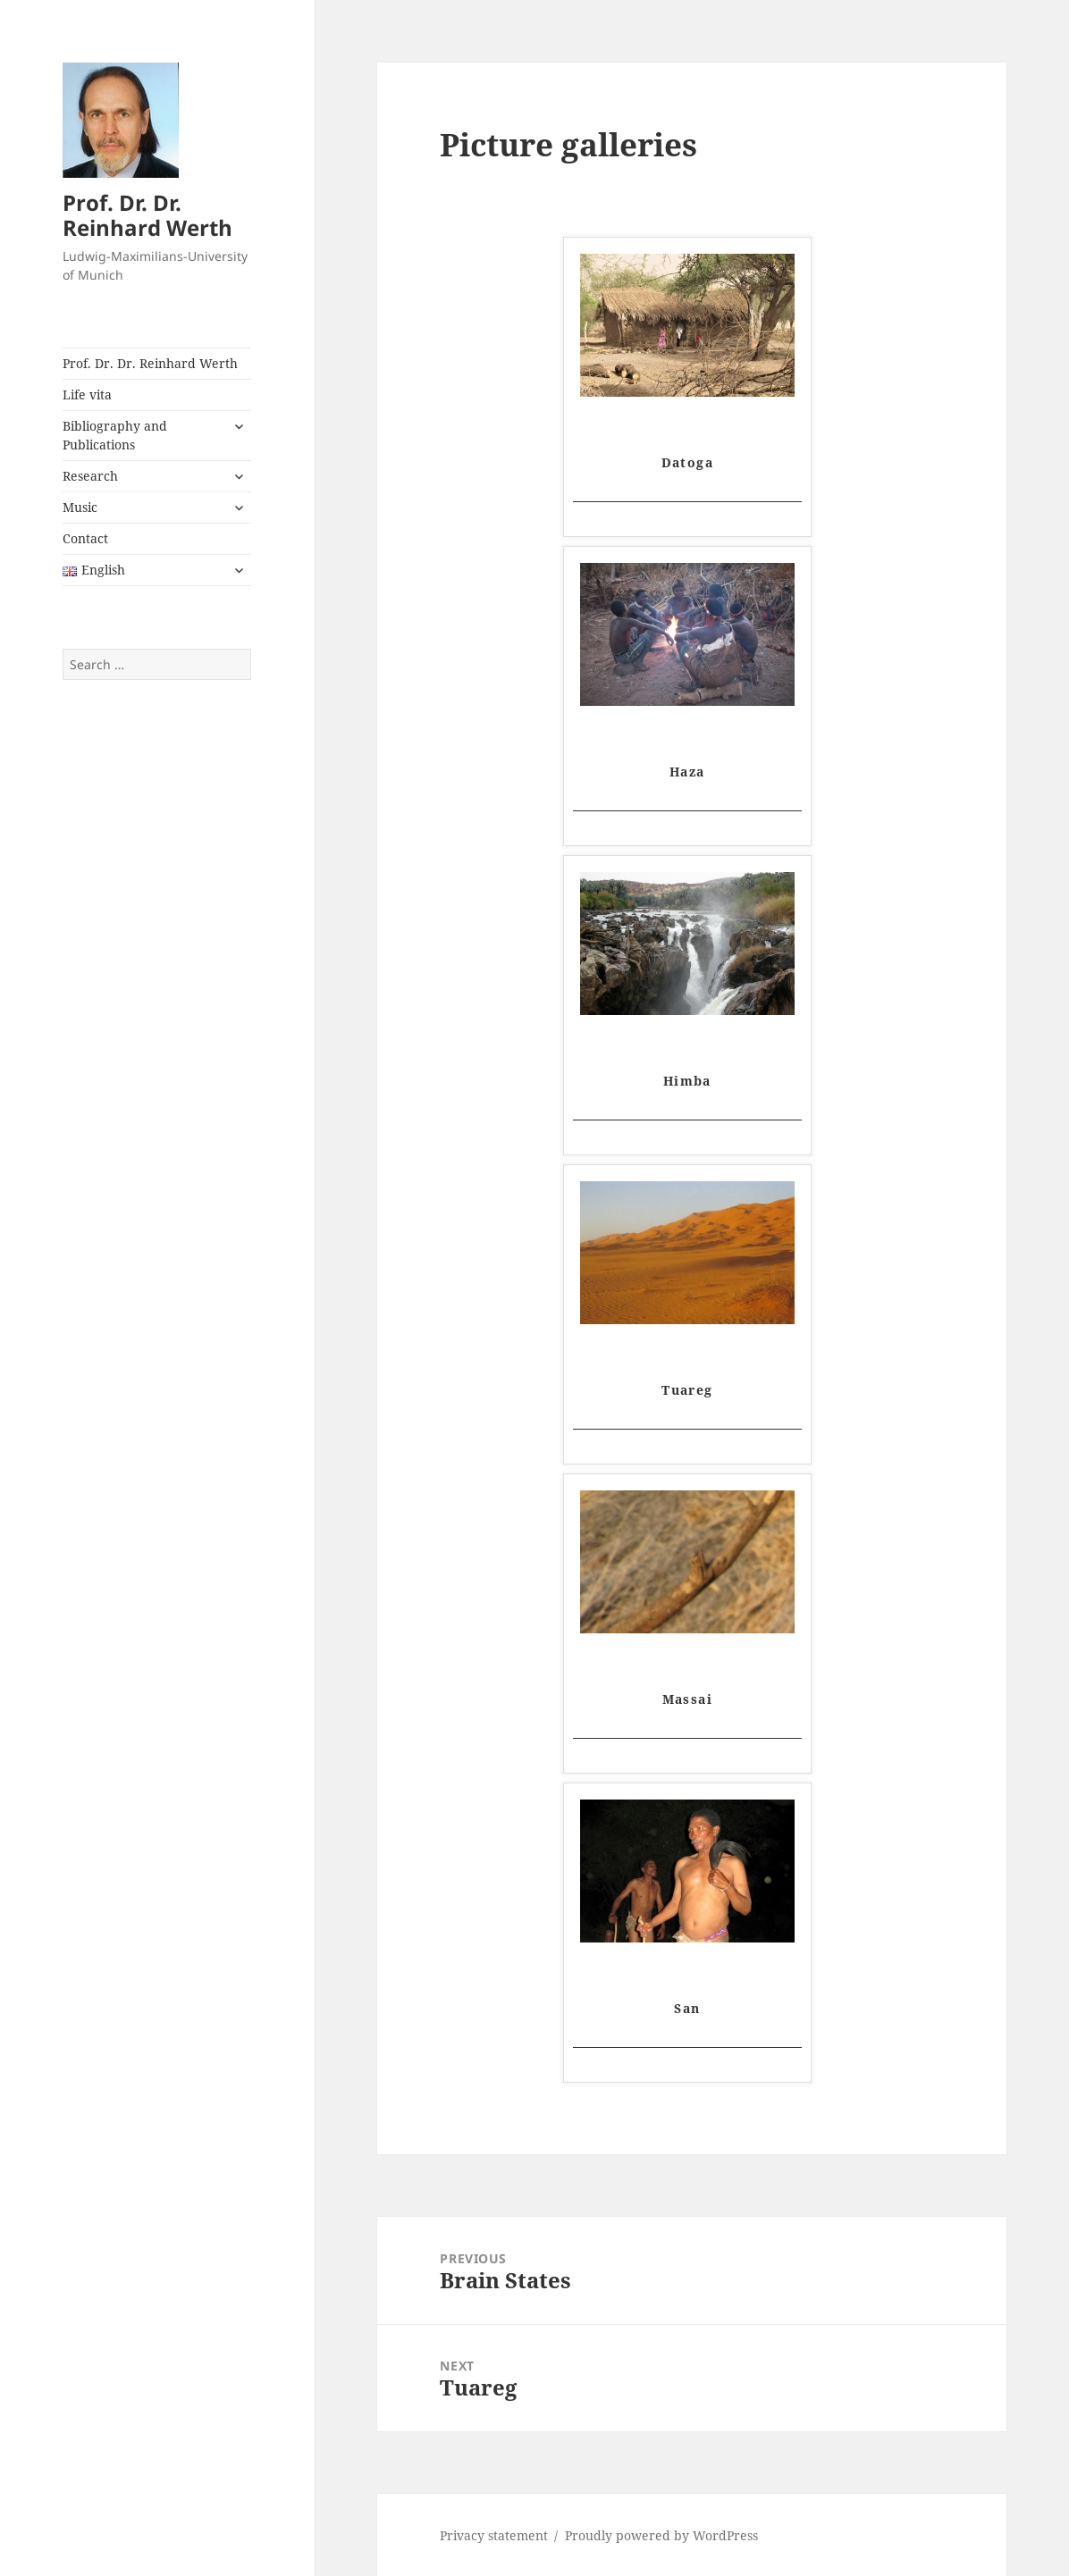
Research (90, 475)
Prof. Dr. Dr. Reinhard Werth (147, 215)
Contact (85, 538)
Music (80, 507)
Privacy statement (494, 2535)
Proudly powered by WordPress (661, 2535)
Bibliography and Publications (115, 435)
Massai (687, 1699)
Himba (687, 1080)
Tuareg (686, 1389)
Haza (687, 771)
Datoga (687, 462)
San (687, 2008)
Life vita (87, 394)
